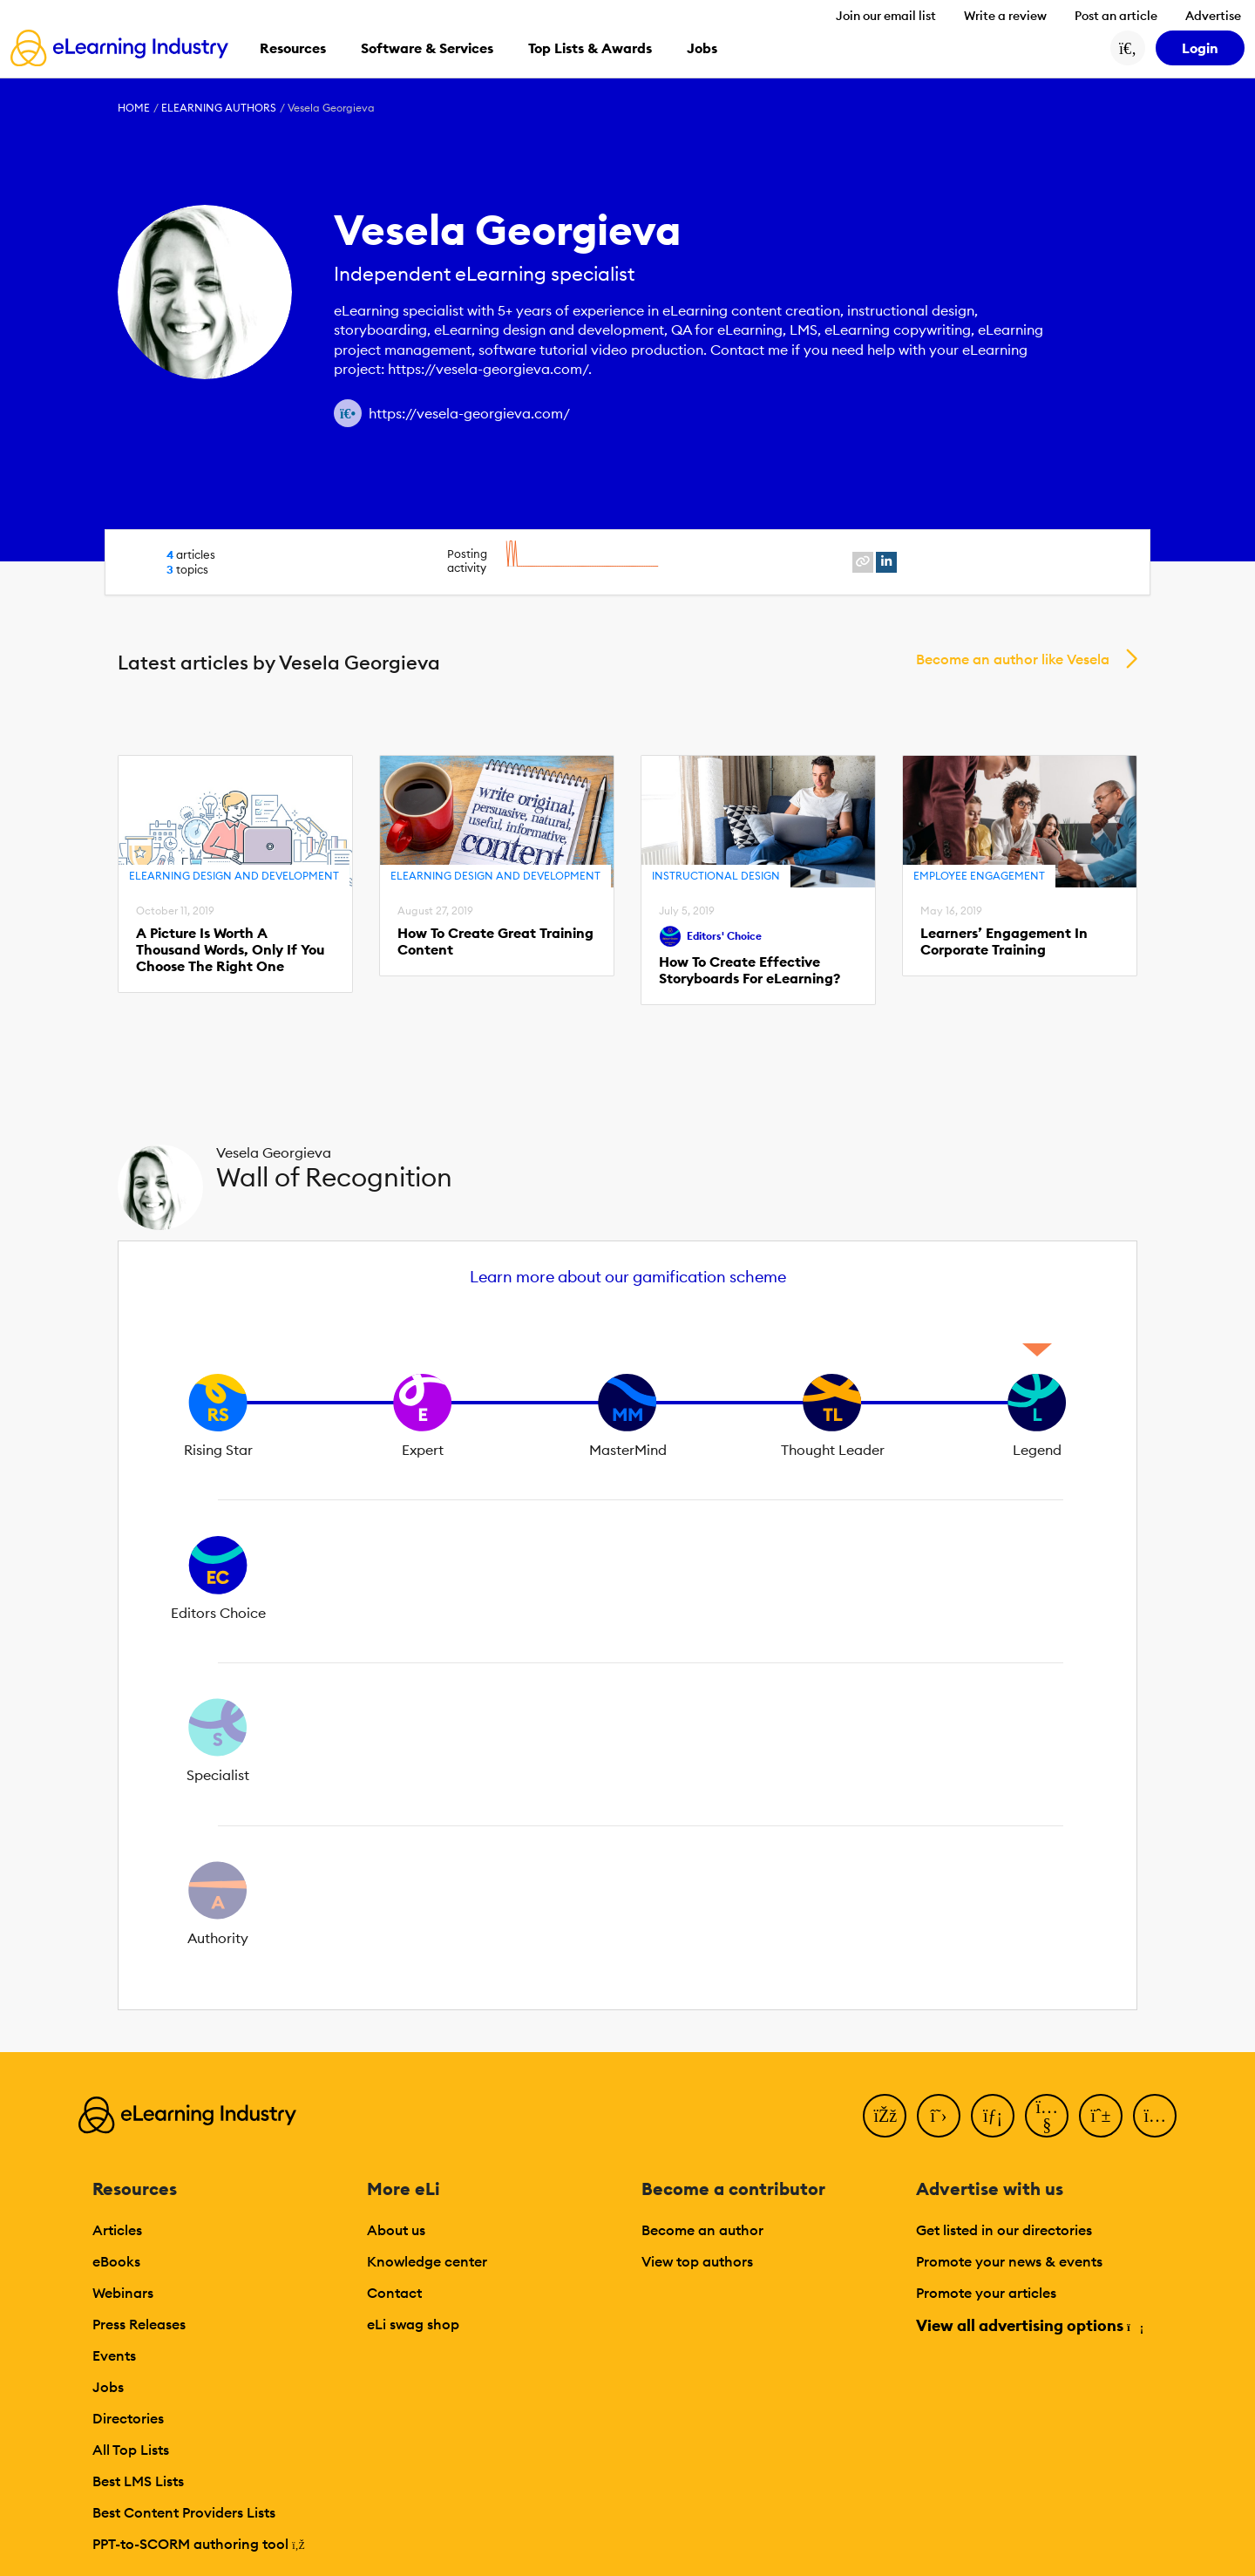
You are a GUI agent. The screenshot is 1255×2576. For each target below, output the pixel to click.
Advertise (1213, 16)
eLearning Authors (218, 107)
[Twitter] (938, 2116)
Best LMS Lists (138, 2481)
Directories (128, 2418)
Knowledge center (427, 2261)
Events (114, 2355)
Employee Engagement (979, 875)
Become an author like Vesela (1012, 659)
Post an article (1116, 16)
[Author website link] (348, 413)
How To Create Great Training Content (495, 941)
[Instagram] (1155, 2116)
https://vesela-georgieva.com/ (469, 413)
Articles (117, 2230)
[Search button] (1127, 48)
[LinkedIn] (992, 2116)
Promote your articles (986, 2292)
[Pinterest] (1101, 2116)
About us (396, 2230)
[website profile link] (862, 562)
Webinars (122, 2292)
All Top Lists (130, 2449)
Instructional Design (716, 875)
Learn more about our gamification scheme (628, 1277)
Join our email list (886, 16)
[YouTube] (1046, 2116)
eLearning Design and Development (234, 875)
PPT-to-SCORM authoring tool (198, 2543)
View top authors (697, 2261)
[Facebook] (884, 2116)
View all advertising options (1029, 2325)
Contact (394, 2292)
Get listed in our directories (1004, 2230)
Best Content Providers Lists (183, 2512)
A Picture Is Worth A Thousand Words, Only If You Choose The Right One (230, 950)
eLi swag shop (413, 2324)
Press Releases (139, 2324)
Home (134, 107)
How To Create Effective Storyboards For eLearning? (749, 970)
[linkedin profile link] (886, 562)
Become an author (702, 2230)
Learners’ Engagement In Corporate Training (1004, 941)
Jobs (108, 2387)
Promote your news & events (1009, 2261)
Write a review (1005, 16)
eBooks (116, 2261)
